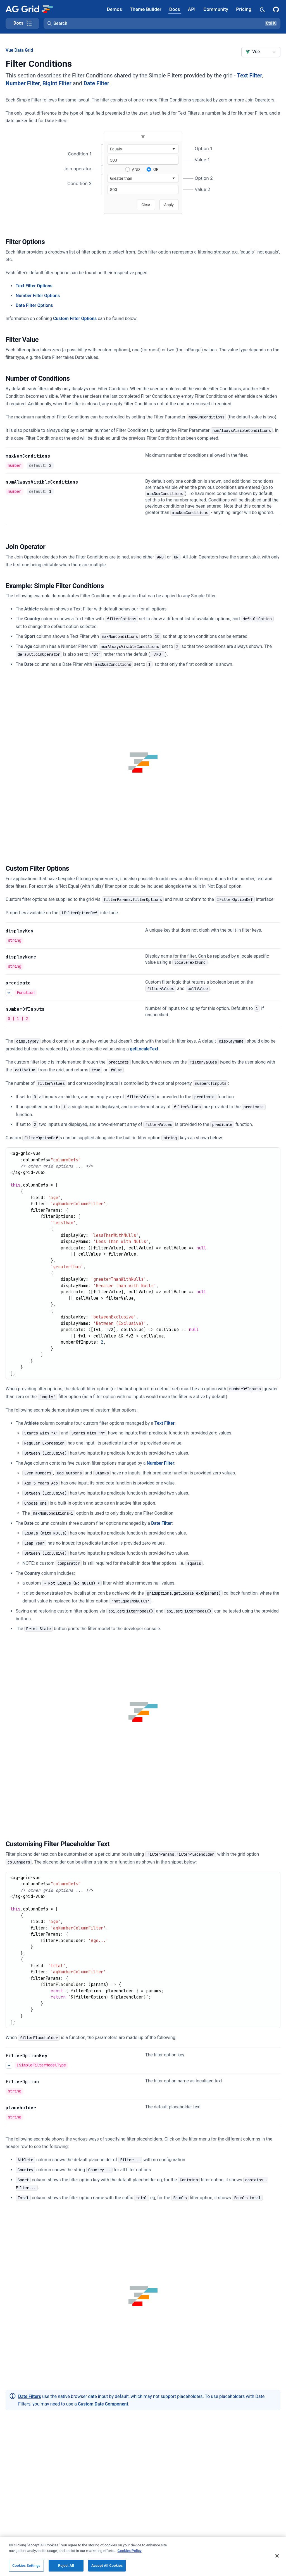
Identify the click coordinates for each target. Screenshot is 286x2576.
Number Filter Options (38, 295)
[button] (162, 23)
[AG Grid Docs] (174, 9)
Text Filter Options (34, 285)
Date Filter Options (34, 305)
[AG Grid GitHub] (276, 9)
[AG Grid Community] (215, 9)
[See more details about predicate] (9, 992)
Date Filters (29, 2396)
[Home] (29, 9)
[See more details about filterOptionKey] (9, 2065)
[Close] (277, 2564)
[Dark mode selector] (262, 9)
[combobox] (260, 52)
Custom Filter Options (75, 318)
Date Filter (96, 83)
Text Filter (249, 75)
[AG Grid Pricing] (243, 9)
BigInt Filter (57, 83)
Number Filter (23, 83)
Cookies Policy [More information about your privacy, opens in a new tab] (130, 2559)
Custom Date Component (103, 2404)
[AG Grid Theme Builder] (145, 9)
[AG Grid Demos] (114, 9)
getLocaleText (144, 1049)
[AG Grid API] (191, 9)
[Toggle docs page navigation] (22, 23)
